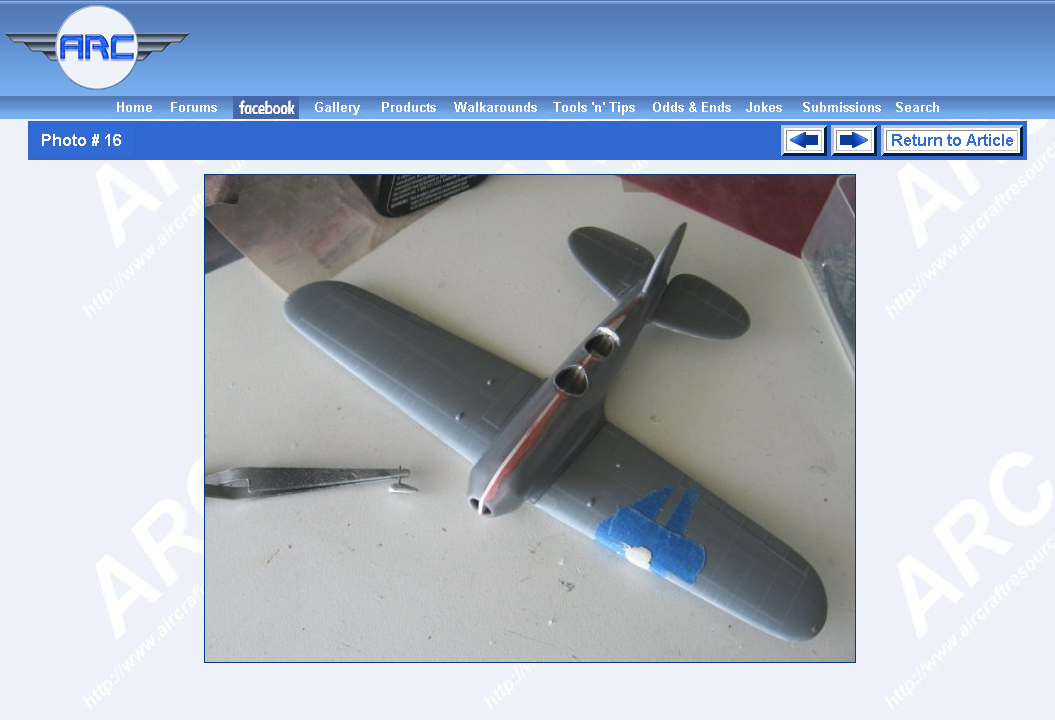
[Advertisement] (626, 48)
